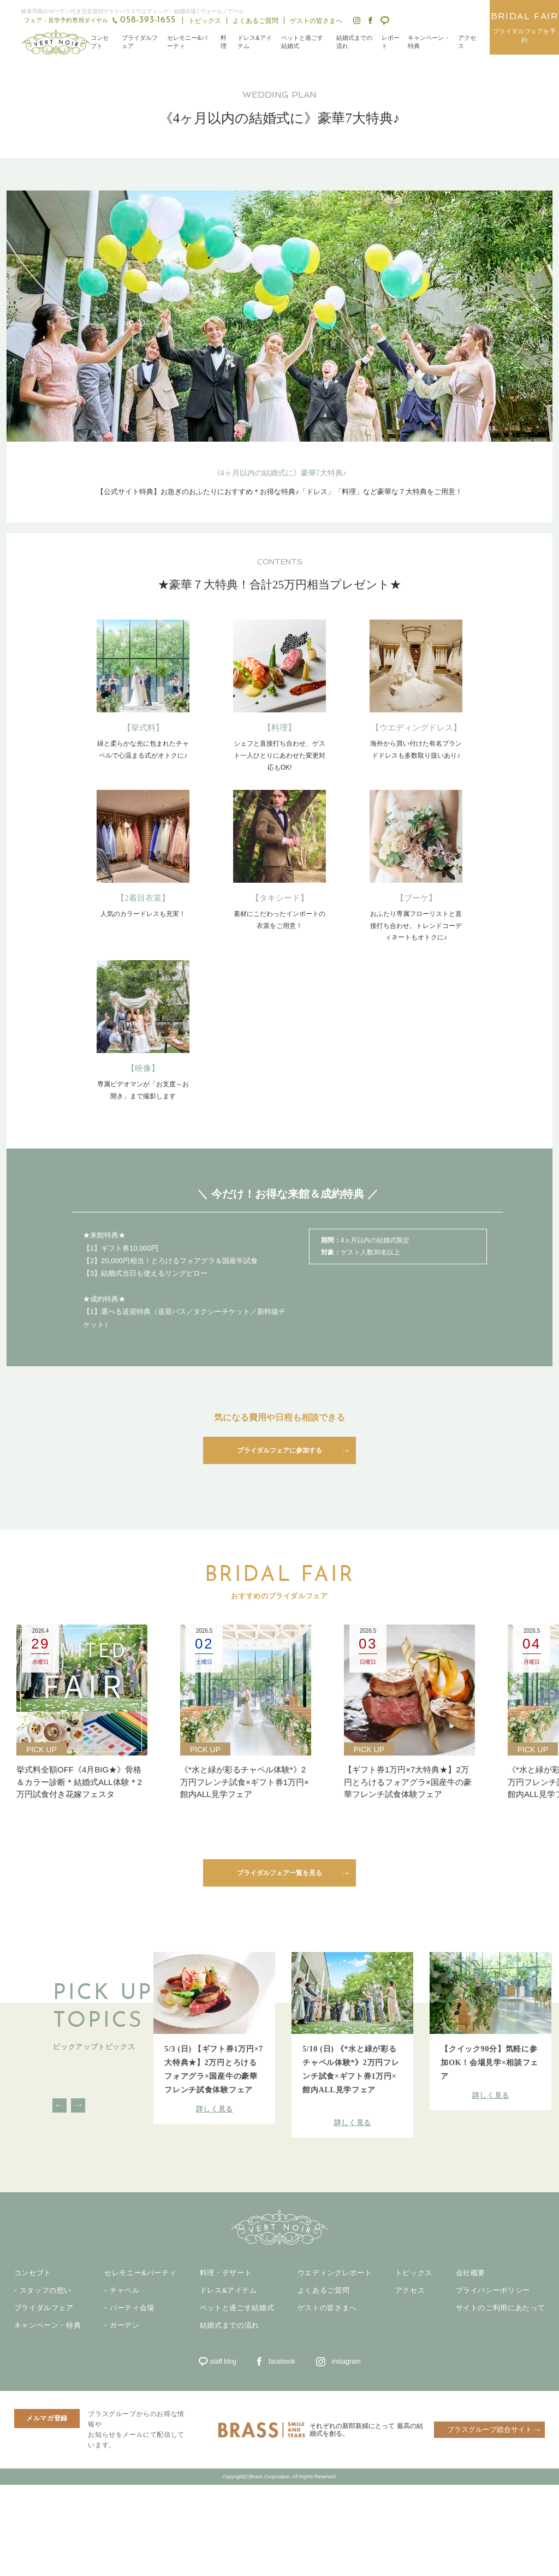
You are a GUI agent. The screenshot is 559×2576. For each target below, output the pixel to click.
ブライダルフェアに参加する (279, 1450)
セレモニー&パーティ (187, 41)
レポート (391, 41)
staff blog (223, 2361)
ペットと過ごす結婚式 (302, 41)
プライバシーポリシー (493, 2290)
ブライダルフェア (140, 41)
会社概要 (471, 2273)
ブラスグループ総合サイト (489, 2429)
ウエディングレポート (335, 2273)
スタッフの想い (46, 2290)
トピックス (204, 21)
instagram (346, 2361)
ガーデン (125, 2325)
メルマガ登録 (47, 2418)
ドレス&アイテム (254, 41)
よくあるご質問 (255, 21)
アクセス (467, 41)
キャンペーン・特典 (429, 41)
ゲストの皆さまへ (316, 21)
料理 (224, 41)
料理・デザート (226, 2273)
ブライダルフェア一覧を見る (279, 1873)
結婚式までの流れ (354, 41)
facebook (282, 2361)
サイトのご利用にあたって (500, 2308)
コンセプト (100, 41)
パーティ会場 (132, 2308)
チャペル (125, 2290)
